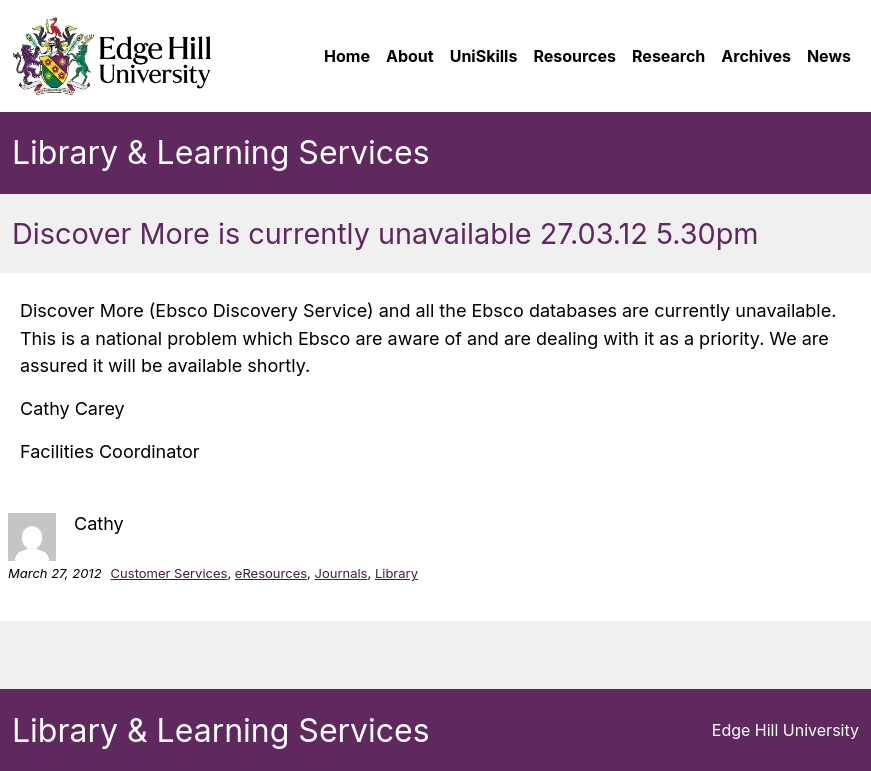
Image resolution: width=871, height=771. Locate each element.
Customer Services (169, 573)
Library (396, 573)
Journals (340, 573)
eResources (271, 573)
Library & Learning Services (221, 152)
